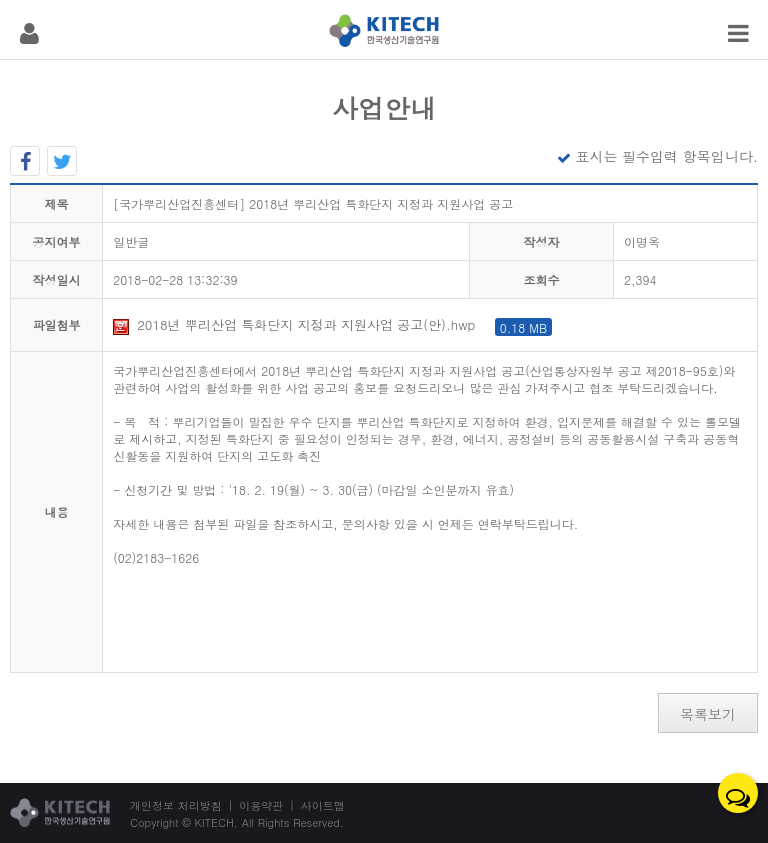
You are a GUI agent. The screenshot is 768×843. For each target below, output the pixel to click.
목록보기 (708, 714)
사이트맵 (323, 805)
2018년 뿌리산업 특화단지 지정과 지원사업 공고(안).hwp (332, 324)
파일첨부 (57, 324)
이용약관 (261, 805)
